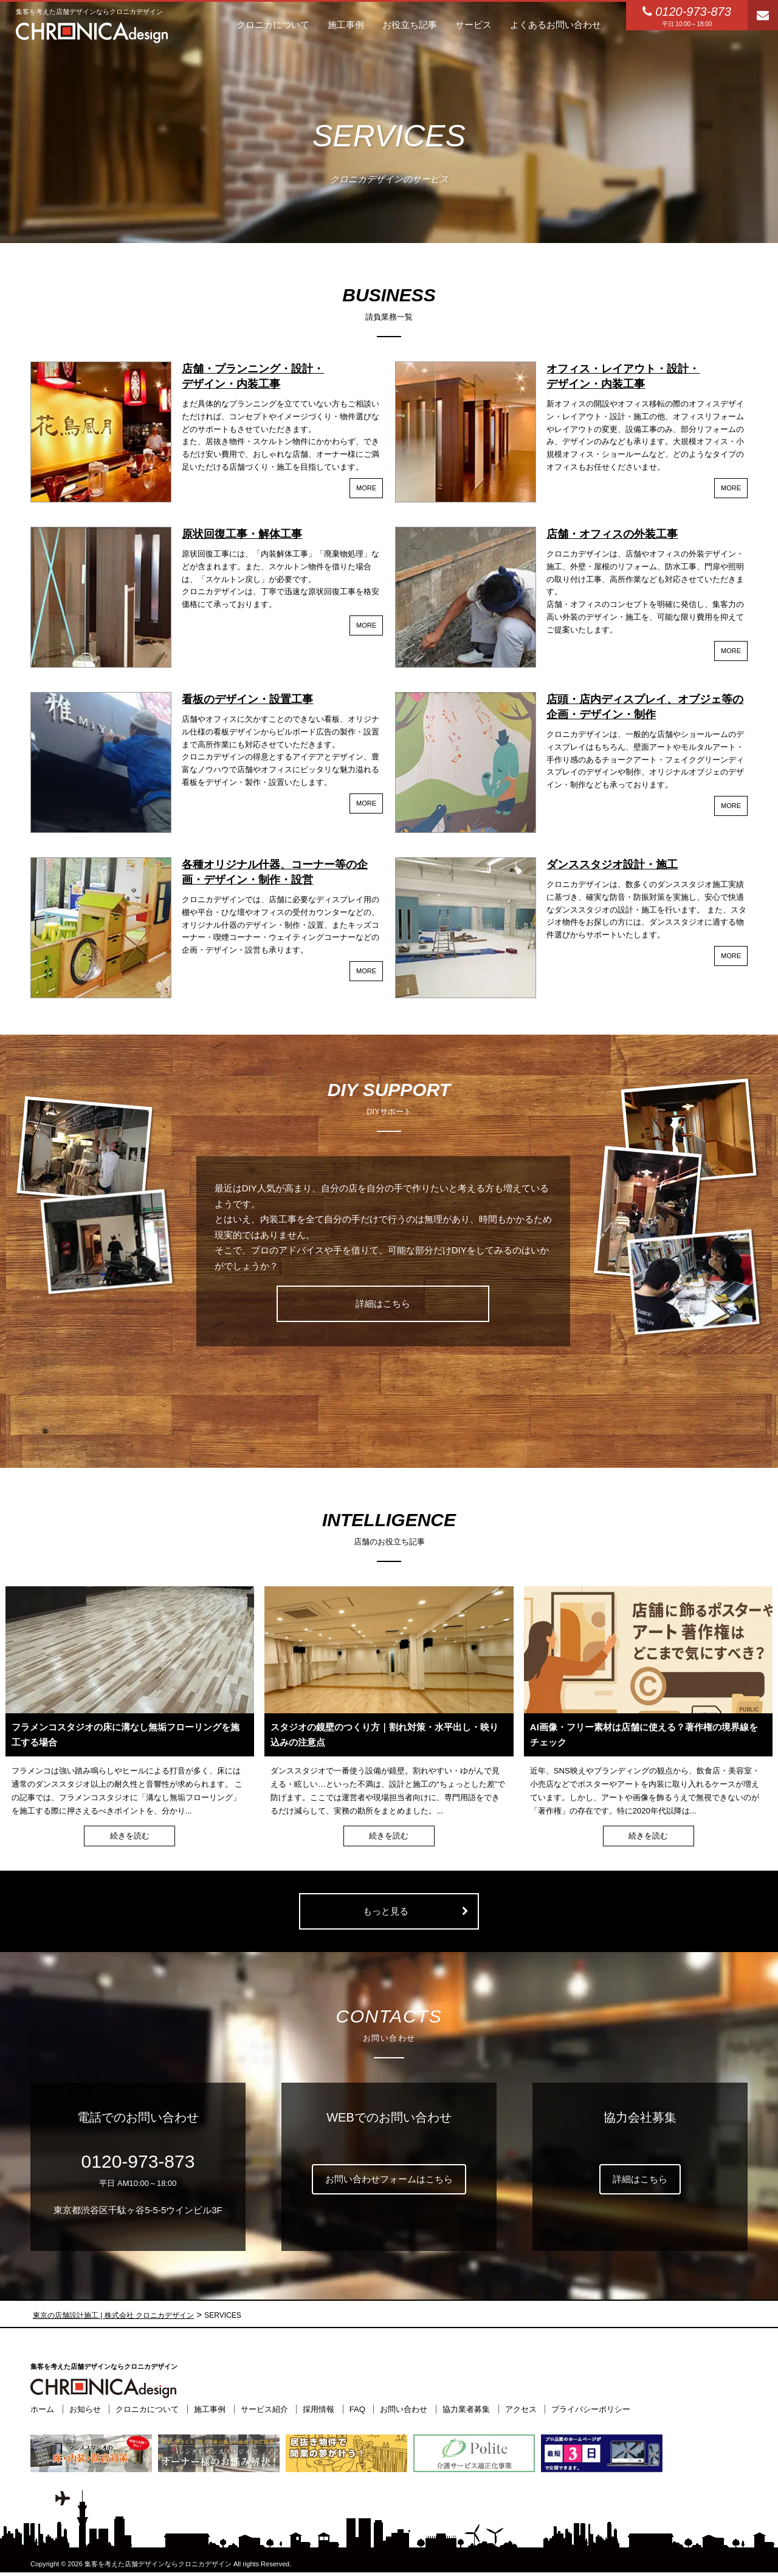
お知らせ (85, 2409)
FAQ (357, 2409)
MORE (366, 488)
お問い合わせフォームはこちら (389, 2179)
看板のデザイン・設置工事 (247, 699)
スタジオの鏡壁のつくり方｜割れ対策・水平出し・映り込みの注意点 (384, 1735)
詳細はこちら (383, 1303)
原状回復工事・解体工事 (242, 534)
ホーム (42, 2409)
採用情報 (318, 2409)
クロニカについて (147, 2409)
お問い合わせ (403, 2409)
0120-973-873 (138, 2161)
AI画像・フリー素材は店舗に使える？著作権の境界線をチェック (644, 1735)
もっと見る (385, 1911)
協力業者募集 (466, 2409)
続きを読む (130, 1835)
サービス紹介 (264, 2409)
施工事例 (209, 2409)
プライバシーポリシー (590, 2409)
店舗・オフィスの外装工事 (612, 534)
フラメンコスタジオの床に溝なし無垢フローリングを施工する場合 (125, 1735)
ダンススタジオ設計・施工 (612, 864)
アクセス (521, 2409)
